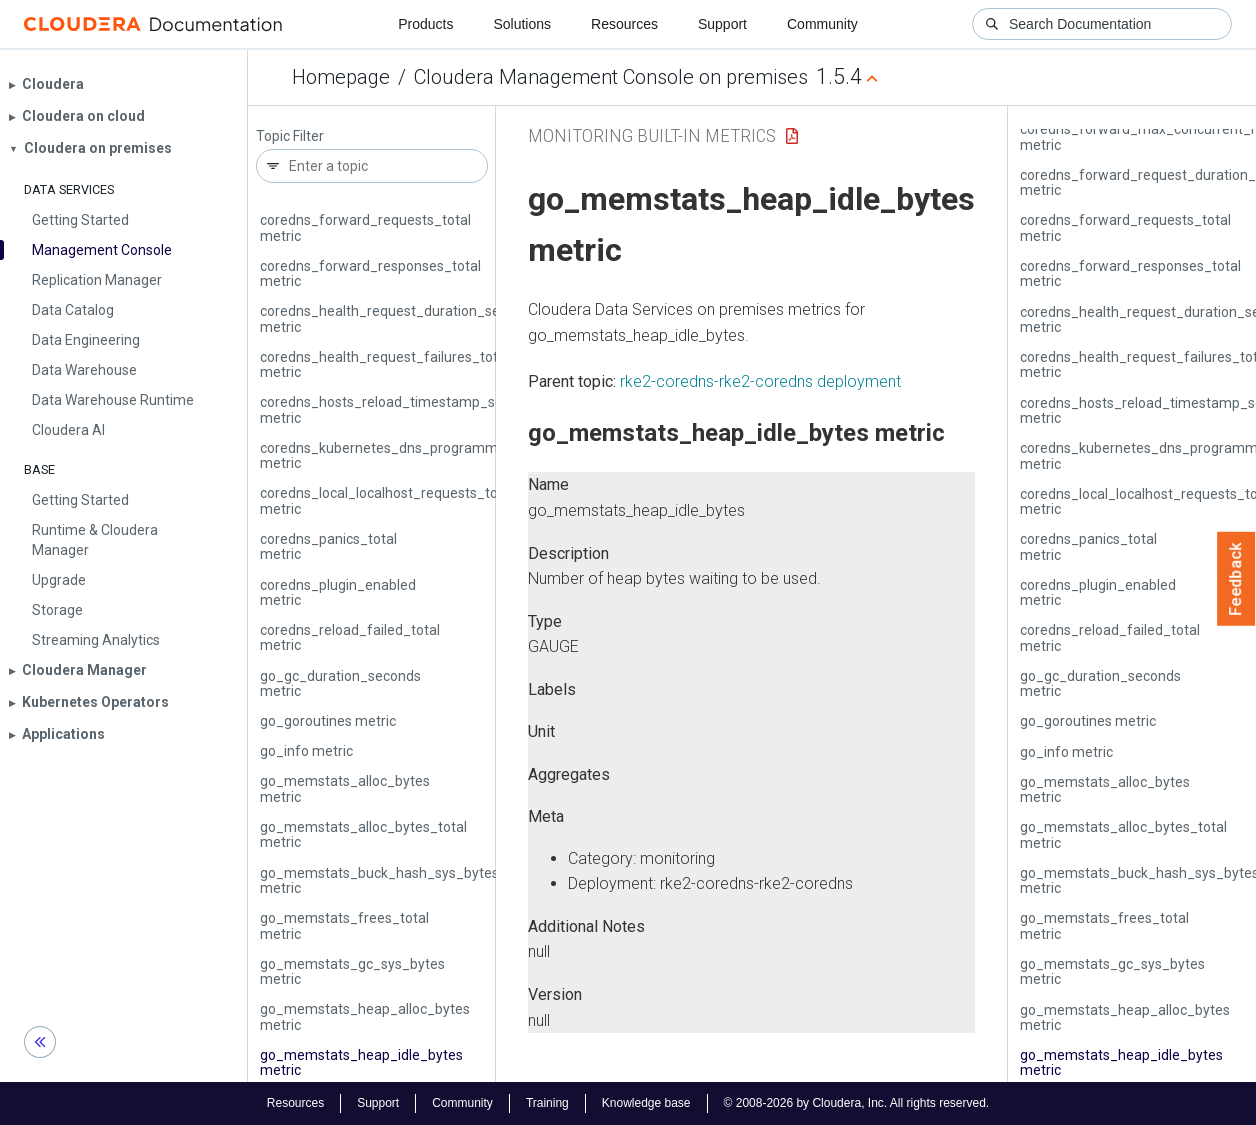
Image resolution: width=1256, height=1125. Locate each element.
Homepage (341, 77)
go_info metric (306, 751)
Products (425, 24)
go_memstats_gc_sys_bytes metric (352, 971)
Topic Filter (290, 136)
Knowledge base (646, 1103)
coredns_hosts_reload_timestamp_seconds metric (400, 409)
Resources (624, 24)
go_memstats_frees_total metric (344, 925)
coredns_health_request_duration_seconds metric (399, 318)
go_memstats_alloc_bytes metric (345, 788)
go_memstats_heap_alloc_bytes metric (365, 1016)
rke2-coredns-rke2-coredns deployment (760, 381)
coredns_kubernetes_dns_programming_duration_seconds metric (449, 455)
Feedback (1236, 579)
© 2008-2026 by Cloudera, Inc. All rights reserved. (857, 1103)
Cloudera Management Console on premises (611, 77)
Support (722, 24)
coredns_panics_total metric (328, 546)
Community (822, 24)
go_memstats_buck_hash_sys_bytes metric (379, 880)
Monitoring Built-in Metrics (652, 135)
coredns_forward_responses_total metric (370, 273)
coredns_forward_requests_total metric (365, 227)
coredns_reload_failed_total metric (350, 637)
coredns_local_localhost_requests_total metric (387, 500)
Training (547, 1103)
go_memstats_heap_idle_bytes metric (361, 1062)
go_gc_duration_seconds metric (340, 683)
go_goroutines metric (328, 721)
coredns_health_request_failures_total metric (384, 364)
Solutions (522, 24)
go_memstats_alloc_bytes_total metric (363, 834)
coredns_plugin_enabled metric (338, 592)
